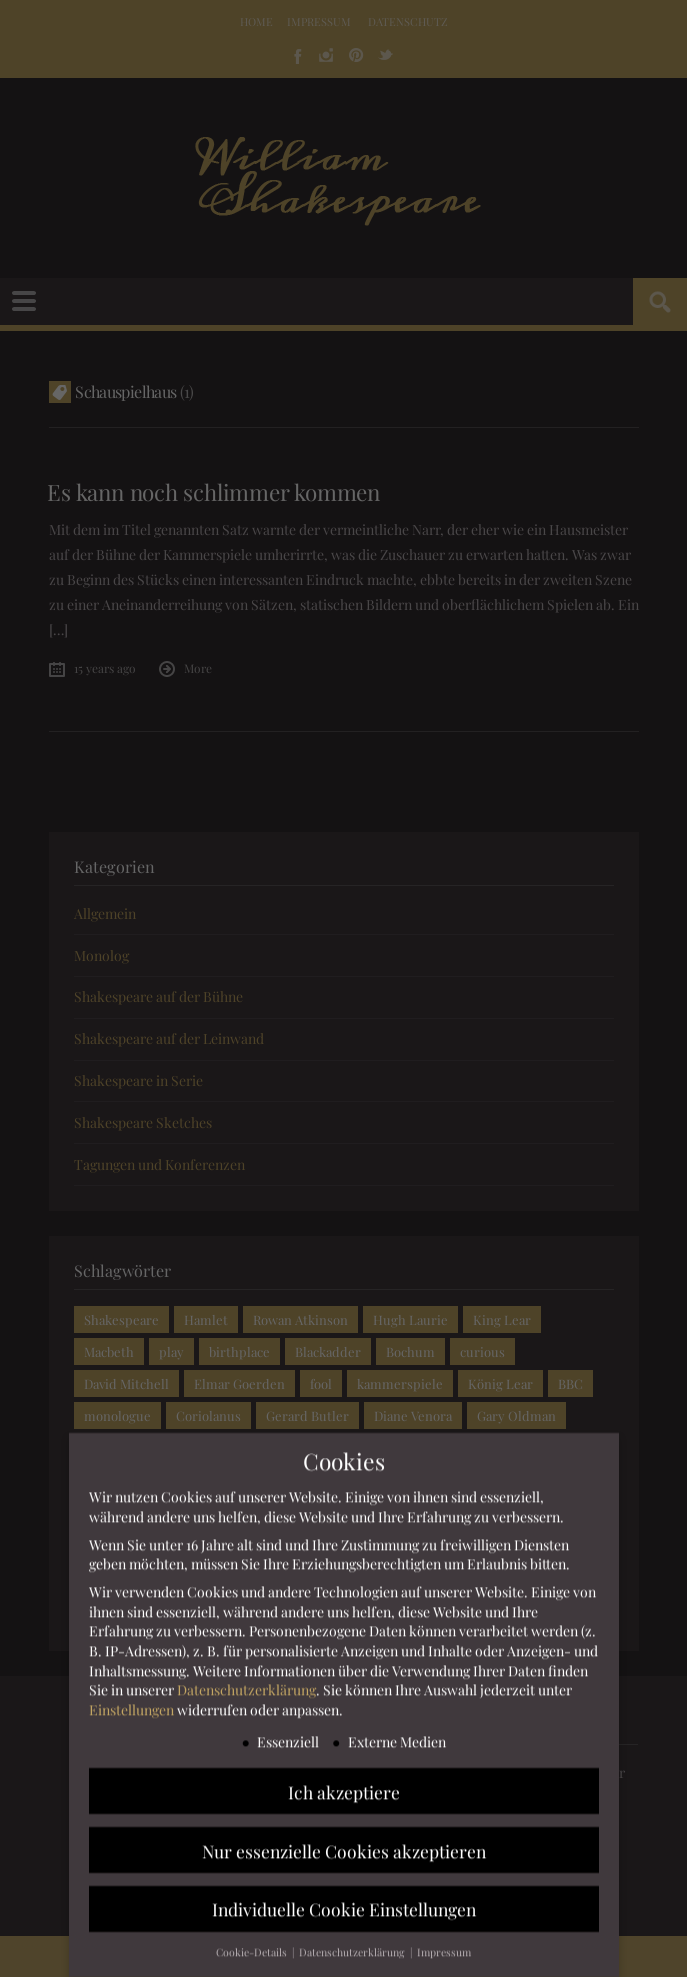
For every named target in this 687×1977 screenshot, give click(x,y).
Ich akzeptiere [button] (344, 1794)
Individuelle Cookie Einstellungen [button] (344, 1912)
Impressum (444, 1955)
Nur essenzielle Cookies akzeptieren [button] (344, 1853)
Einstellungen (131, 1712)
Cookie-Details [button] (253, 1955)
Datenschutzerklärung (246, 1692)
